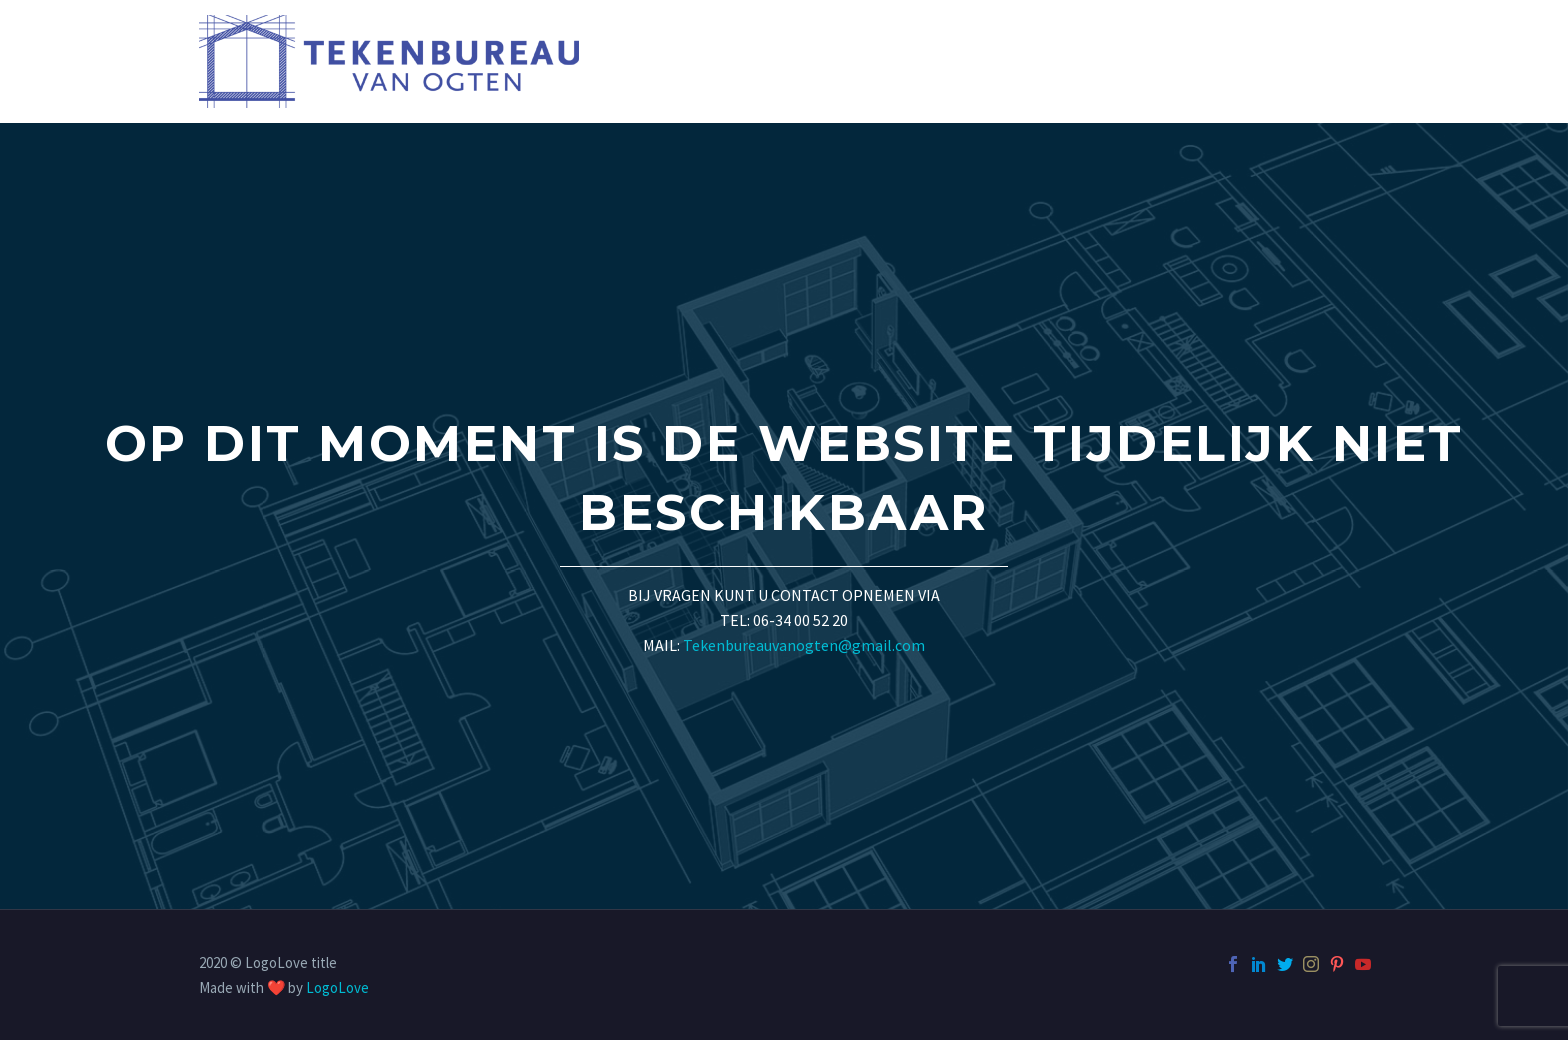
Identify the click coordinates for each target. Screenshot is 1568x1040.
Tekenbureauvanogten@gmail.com (804, 645)
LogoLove (337, 987)
